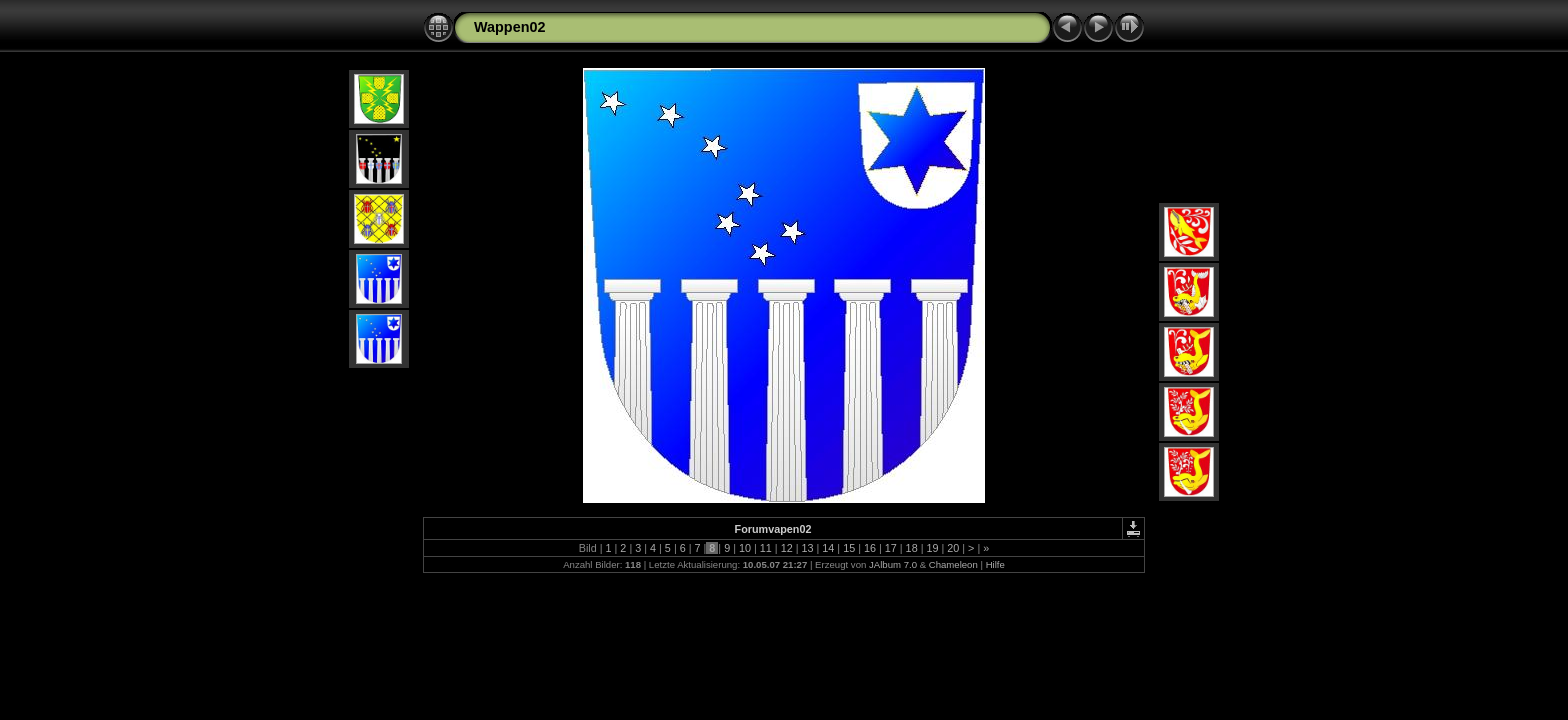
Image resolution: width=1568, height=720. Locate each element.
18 (912, 548)
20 (953, 548)
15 (849, 548)
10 (745, 548)
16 (870, 548)
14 (828, 548)
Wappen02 (509, 27)
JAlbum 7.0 (893, 564)
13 (807, 548)
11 (766, 548)
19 (932, 548)
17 (891, 548)
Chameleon (953, 564)
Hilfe (995, 564)
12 (787, 548)
